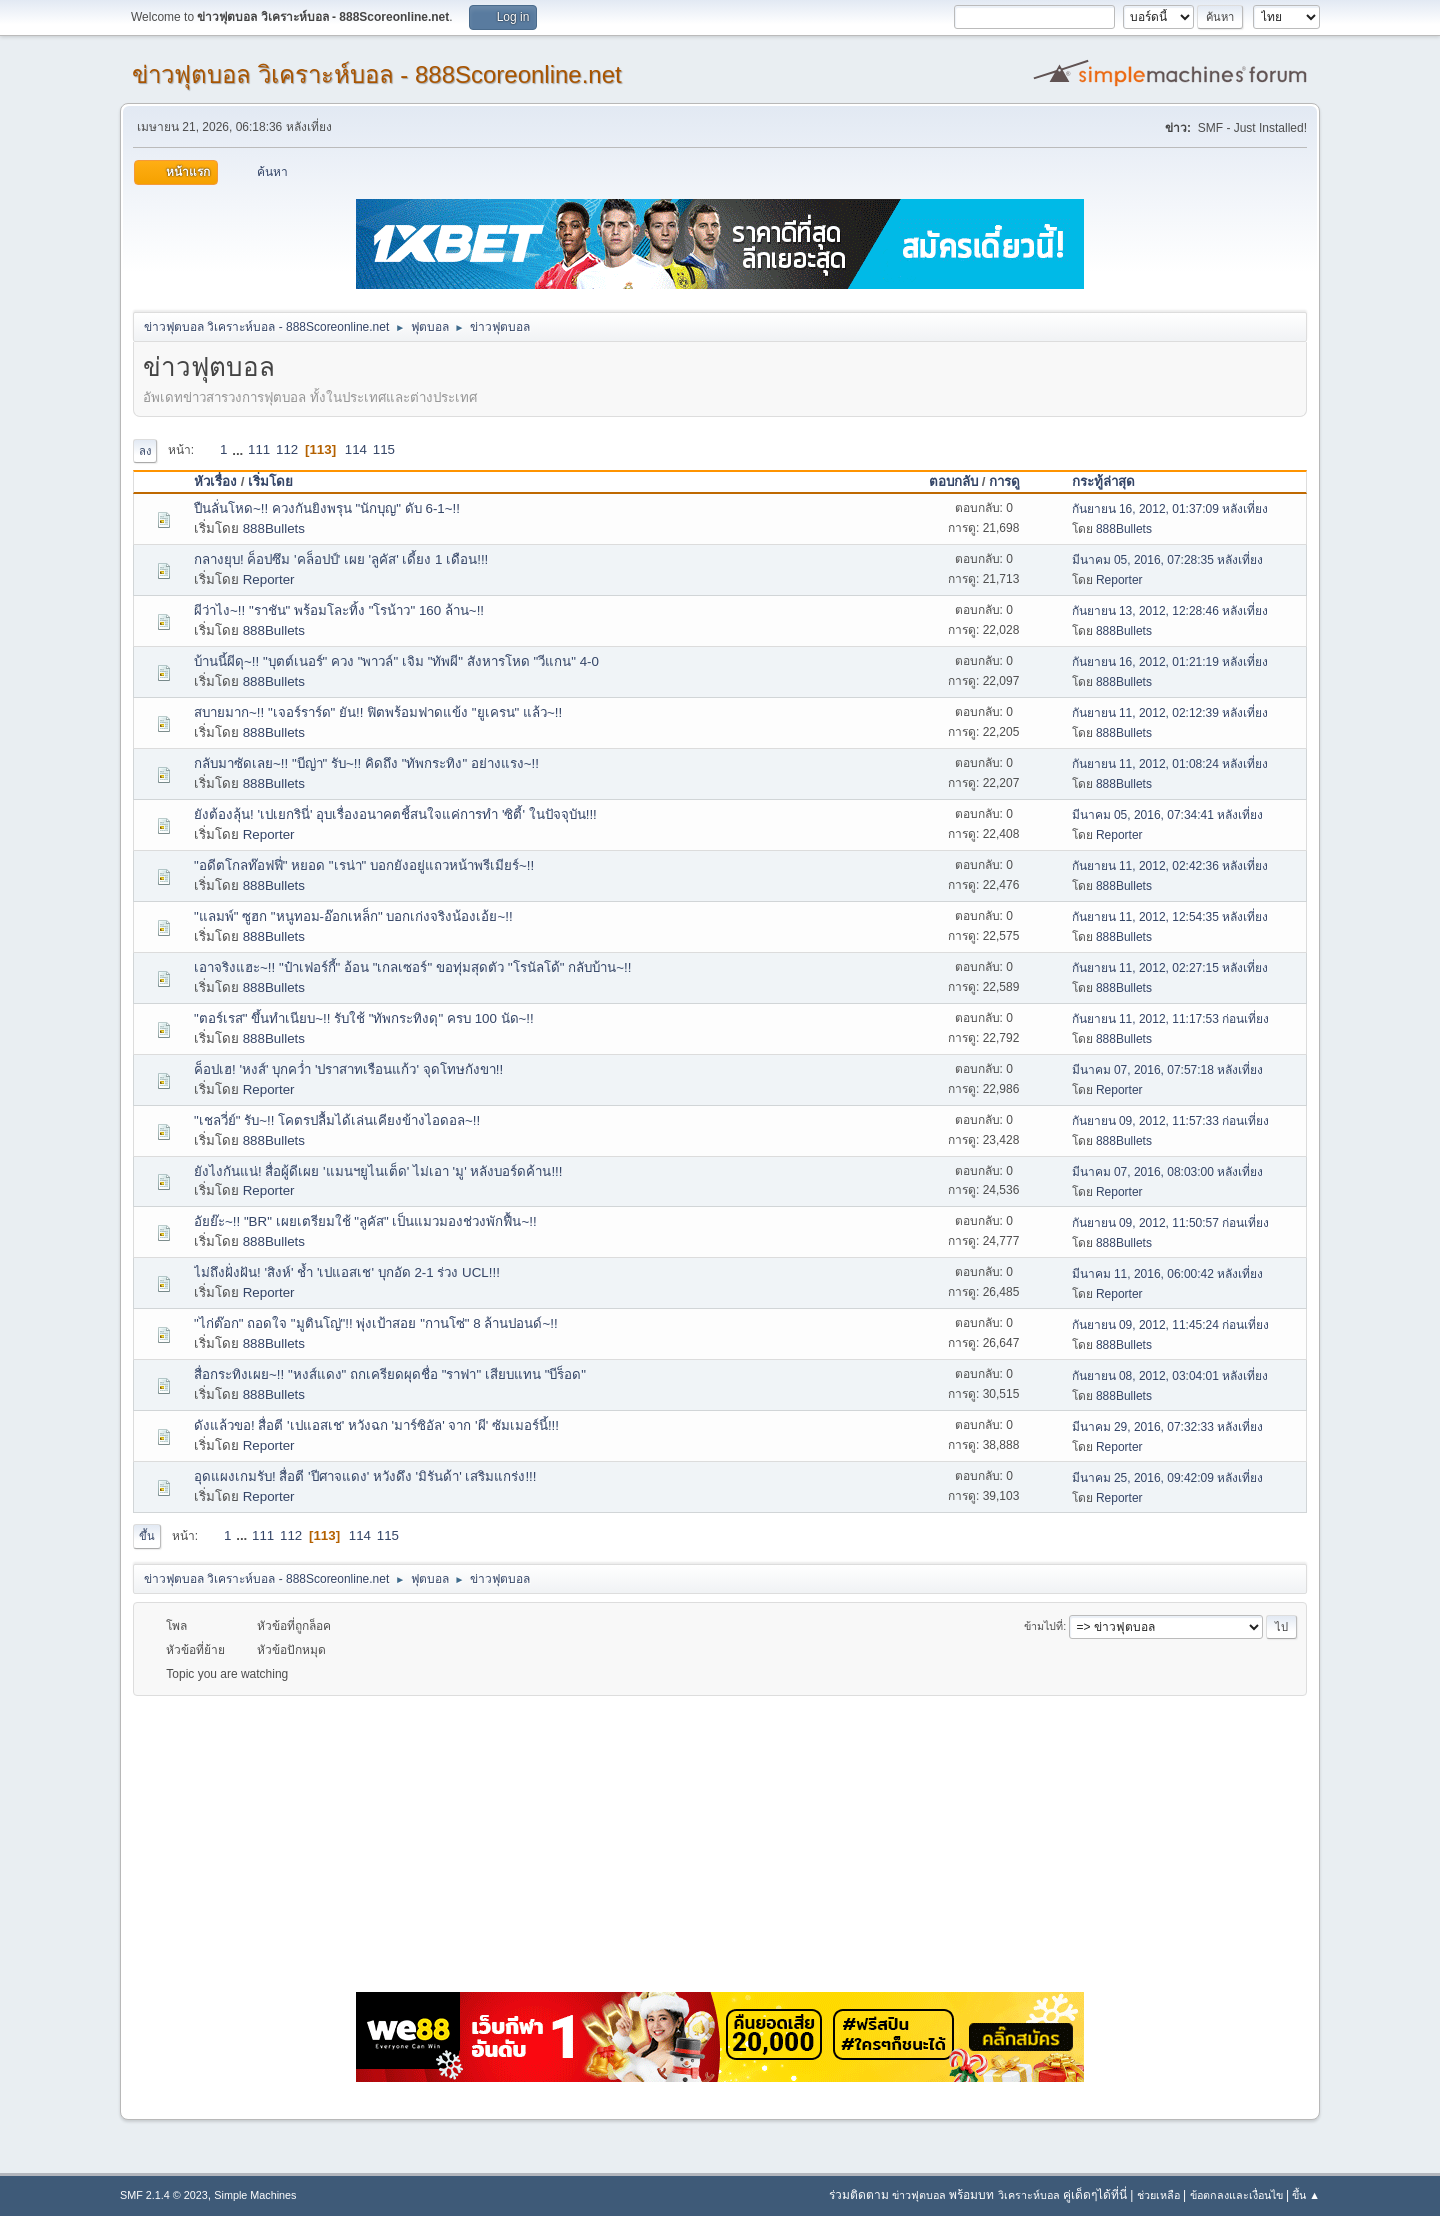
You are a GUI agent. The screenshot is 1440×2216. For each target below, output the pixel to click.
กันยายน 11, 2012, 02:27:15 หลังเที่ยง (1170, 968)
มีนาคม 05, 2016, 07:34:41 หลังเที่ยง (1168, 815)
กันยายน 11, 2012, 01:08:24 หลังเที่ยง (1170, 764)
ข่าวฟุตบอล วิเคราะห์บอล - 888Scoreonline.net (377, 74)
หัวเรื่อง (215, 481)
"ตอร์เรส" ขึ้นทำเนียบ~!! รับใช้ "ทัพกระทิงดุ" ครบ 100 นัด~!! (364, 1018)
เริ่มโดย (270, 481)
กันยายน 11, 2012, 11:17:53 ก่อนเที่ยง (1171, 1019)
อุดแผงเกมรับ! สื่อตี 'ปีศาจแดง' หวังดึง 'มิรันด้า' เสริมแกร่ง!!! (365, 1476)
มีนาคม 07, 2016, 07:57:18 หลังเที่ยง (1168, 1070)
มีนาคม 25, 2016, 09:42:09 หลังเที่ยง (1168, 1478)
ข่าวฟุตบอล (919, 2195)
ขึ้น (147, 1536)
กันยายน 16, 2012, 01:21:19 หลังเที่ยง (1170, 662)
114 (356, 449)
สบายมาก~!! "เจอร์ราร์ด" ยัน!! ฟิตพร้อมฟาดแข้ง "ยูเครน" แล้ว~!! (378, 712)
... (239, 449)
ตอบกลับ (953, 481)
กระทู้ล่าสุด (1103, 481)
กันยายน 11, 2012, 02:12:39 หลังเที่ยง (1170, 713)
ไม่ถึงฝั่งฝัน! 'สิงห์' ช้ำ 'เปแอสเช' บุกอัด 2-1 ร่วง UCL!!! (347, 1272)
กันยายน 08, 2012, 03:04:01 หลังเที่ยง (1170, 1376)
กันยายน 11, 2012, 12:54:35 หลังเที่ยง (1170, 917)
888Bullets (274, 528)
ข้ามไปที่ (1043, 1626)
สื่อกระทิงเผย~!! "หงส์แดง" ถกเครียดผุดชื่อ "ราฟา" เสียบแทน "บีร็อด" (390, 1374)
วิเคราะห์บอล (1029, 2195)
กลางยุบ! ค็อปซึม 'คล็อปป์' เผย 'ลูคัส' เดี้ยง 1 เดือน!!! (341, 559)
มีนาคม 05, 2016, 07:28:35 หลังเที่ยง (1168, 560)
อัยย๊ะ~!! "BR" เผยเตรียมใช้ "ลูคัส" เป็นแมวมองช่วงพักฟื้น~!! (365, 1221)
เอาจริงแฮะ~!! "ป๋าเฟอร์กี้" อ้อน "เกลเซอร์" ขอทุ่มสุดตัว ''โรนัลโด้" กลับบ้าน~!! (412, 967)
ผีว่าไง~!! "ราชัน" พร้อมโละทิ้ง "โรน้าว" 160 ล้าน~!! (339, 610)
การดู (1013, 481)
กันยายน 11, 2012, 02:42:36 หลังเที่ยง (1170, 866)
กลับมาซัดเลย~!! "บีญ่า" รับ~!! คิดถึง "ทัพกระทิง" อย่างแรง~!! (366, 763)
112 (287, 449)
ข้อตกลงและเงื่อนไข (1236, 2195)
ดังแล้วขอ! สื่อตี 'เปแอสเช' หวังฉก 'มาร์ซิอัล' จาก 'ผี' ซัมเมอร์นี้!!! (376, 1425)
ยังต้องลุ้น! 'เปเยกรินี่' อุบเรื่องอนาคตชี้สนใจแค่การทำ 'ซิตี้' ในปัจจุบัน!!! (395, 814)
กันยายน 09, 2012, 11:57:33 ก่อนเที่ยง (1171, 1121)
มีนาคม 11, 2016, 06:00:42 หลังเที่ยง (1168, 1274)
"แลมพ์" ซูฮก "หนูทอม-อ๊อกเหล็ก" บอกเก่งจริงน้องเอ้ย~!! (353, 916)
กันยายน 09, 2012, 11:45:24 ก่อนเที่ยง (1171, 1325)
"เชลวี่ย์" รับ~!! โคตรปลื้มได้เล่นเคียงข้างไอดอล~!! (337, 1120)
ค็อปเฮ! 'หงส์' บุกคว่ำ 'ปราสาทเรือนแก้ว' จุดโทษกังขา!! (348, 1069)
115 (384, 449)
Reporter (269, 579)
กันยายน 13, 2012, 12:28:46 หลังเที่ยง (1170, 611)
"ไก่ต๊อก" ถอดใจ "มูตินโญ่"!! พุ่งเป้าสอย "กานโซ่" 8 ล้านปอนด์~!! (376, 1323)
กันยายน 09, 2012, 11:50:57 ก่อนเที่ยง (1171, 1223)
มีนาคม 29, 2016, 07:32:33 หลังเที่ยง (1168, 1427)
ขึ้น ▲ (1306, 2195)
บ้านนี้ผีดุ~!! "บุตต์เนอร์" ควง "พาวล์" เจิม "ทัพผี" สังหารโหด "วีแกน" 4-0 (396, 661)
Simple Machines (255, 2195)
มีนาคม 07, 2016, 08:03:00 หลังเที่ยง (1168, 1172)
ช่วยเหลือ (1158, 2195)
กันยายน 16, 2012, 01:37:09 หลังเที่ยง (1170, 509)
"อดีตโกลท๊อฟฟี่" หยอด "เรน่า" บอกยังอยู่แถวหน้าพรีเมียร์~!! (364, 865)
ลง (145, 451)
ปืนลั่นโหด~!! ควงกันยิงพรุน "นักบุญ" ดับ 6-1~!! (327, 508)
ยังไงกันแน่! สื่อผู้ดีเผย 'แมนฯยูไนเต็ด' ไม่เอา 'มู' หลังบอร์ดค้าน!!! (378, 1171)
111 (259, 449)
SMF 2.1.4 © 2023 (164, 2195)
